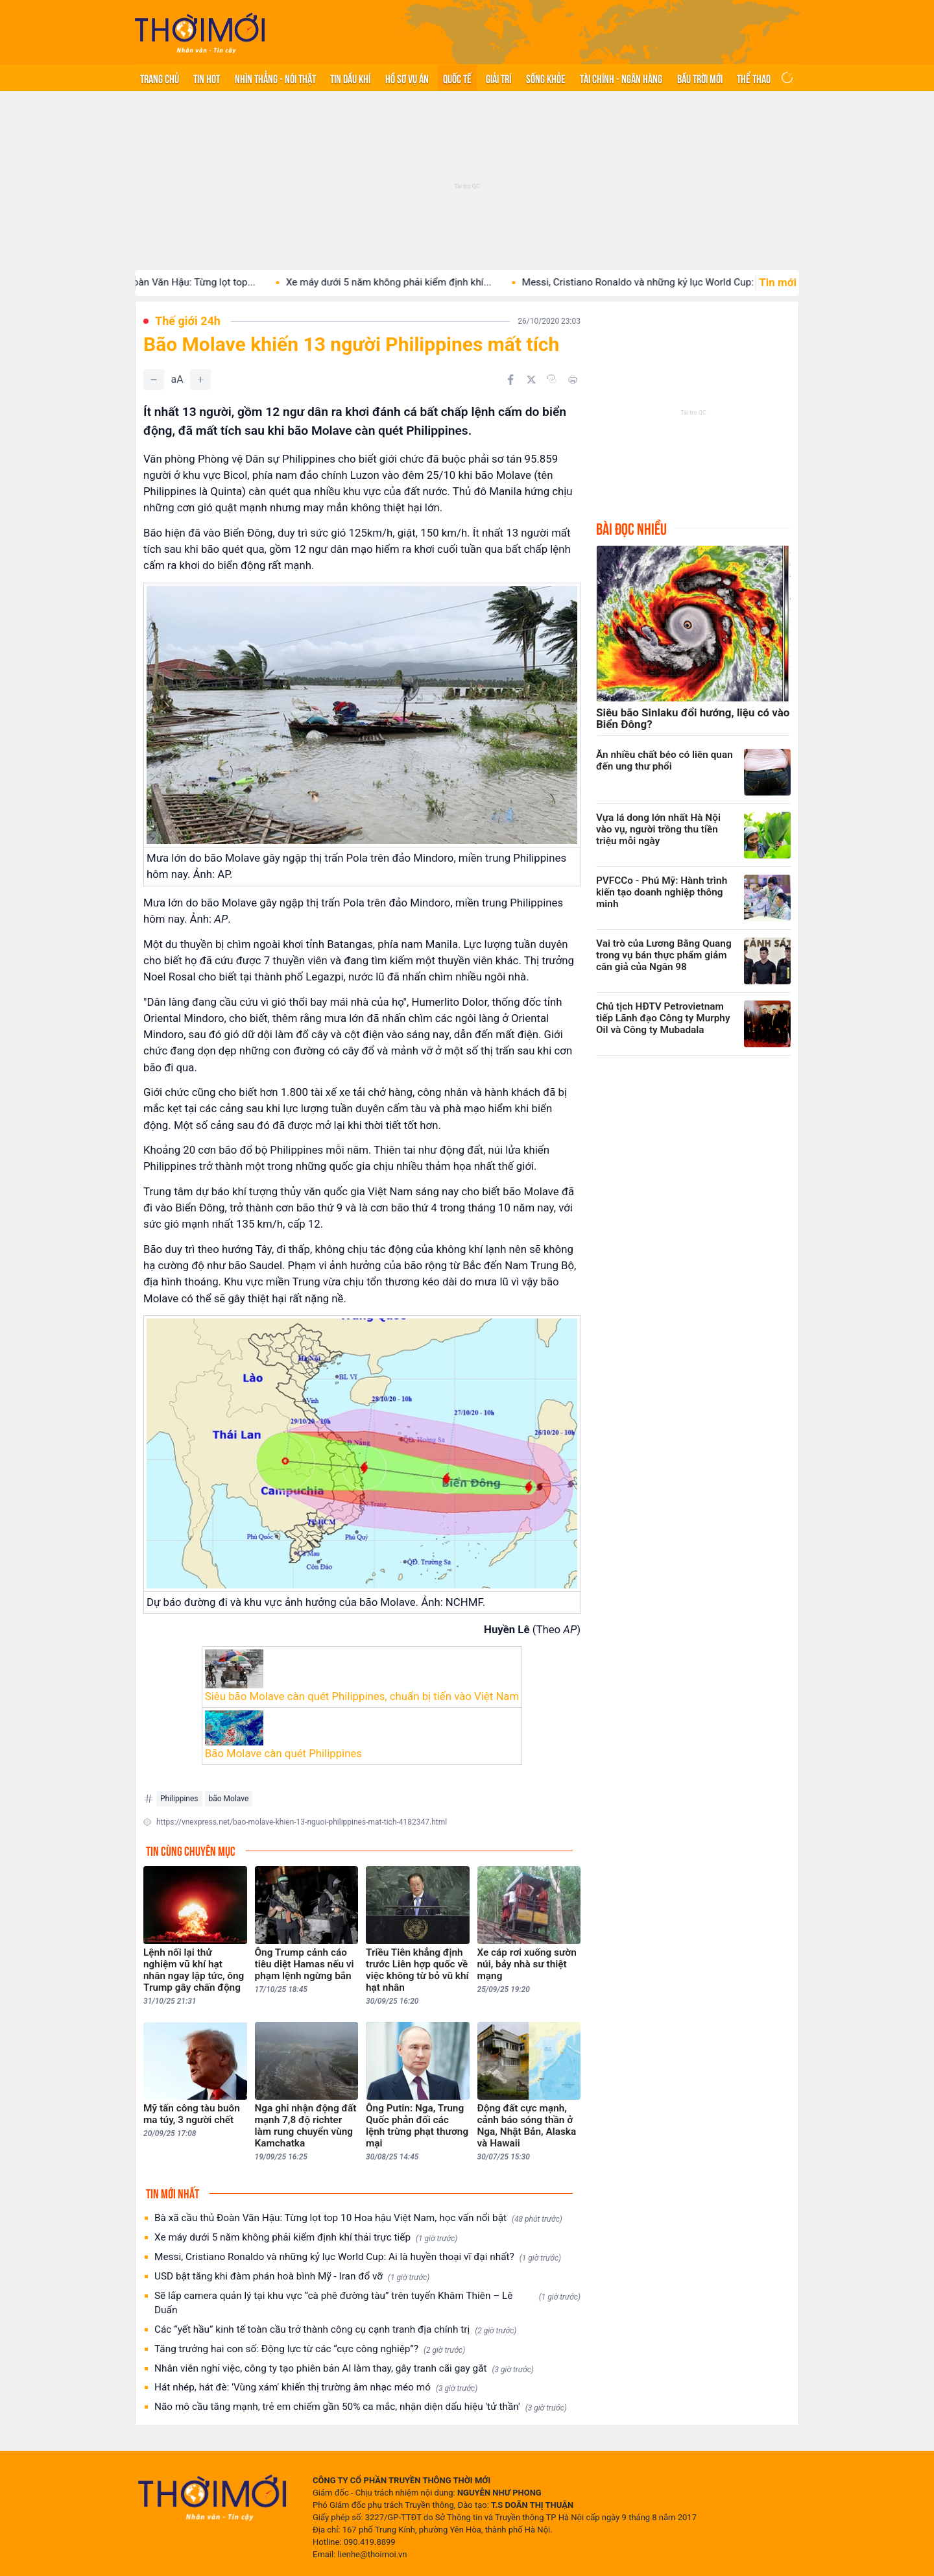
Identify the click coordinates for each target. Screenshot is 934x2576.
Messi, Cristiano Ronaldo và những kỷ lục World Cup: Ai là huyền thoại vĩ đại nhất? (357, 2257)
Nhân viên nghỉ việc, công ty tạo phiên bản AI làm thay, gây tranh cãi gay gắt (344, 2369)
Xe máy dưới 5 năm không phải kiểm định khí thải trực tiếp (305, 2237)
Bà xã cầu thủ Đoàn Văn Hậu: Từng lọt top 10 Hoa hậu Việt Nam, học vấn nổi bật (358, 2218)
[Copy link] (552, 379)
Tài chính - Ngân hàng (621, 78)
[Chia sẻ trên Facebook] (510, 379)
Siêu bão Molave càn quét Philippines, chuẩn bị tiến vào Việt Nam (362, 1696)
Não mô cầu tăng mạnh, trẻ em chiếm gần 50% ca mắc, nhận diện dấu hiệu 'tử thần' (360, 2407)
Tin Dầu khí (350, 78)
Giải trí (498, 78)
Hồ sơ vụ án (407, 78)
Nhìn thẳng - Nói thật (275, 78)
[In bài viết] (573, 379)
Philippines (179, 1798)
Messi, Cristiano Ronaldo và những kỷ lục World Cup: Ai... (664, 282)
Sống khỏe (546, 78)
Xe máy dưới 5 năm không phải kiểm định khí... (406, 282)
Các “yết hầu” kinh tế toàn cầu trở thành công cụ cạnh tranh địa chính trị (335, 2330)
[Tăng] (200, 379)
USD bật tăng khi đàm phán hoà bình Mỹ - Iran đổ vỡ (291, 2276)
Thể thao (754, 78)
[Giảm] (153, 379)
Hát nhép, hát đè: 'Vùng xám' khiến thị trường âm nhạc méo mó (315, 2387)
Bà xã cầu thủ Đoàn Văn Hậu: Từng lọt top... (176, 282)
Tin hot (206, 78)
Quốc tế (457, 78)
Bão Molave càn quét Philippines (283, 1753)
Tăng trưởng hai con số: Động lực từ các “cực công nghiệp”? (309, 2349)
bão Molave (229, 1798)
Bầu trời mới (700, 78)
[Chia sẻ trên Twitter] (531, 379)
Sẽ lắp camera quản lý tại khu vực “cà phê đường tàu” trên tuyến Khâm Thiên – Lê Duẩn (367, 2303)
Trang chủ (159, 78)
